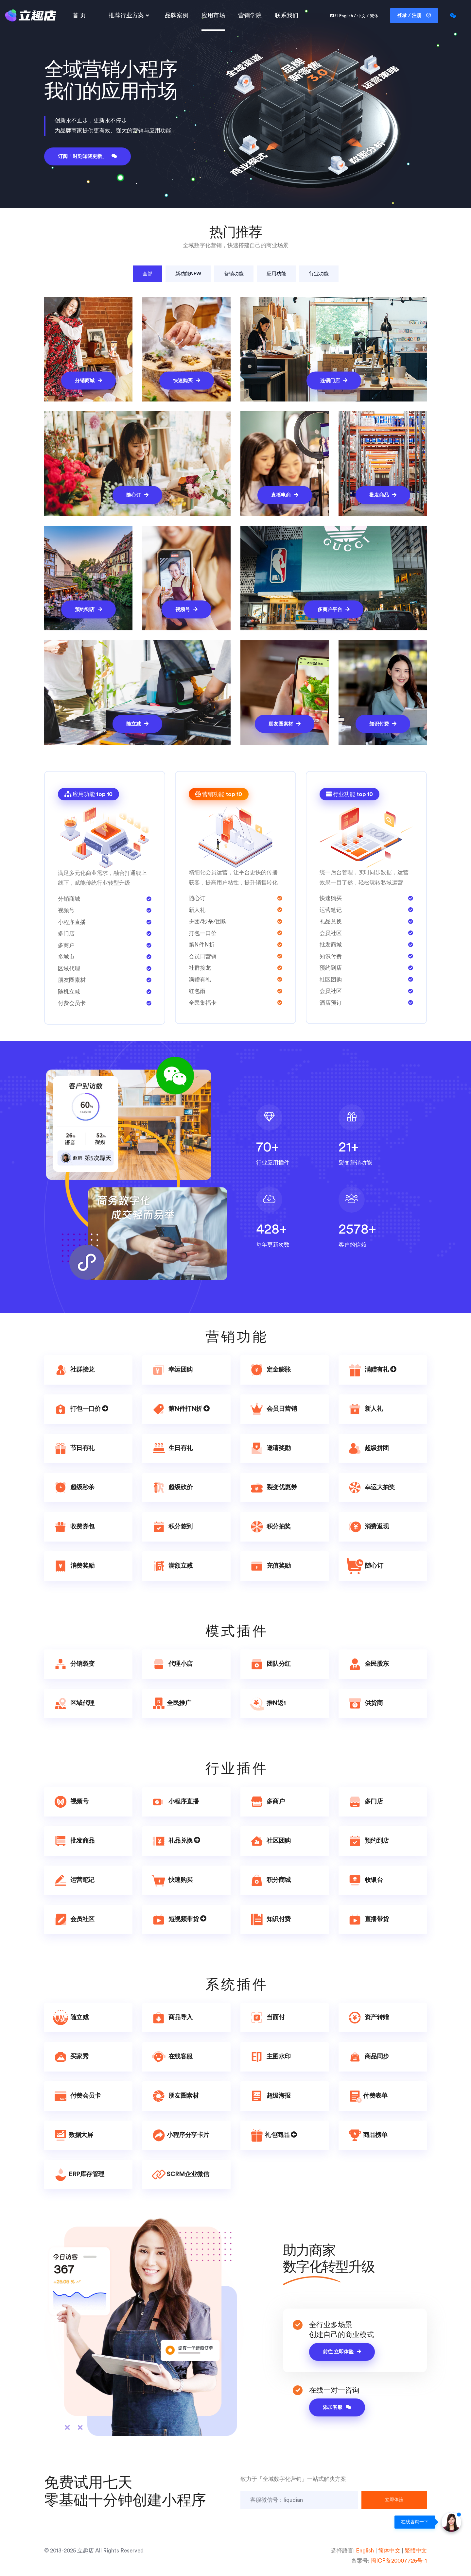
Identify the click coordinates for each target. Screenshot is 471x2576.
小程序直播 (174, 1802)
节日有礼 (73, 1448)
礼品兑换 (175, 1841)
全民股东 (368, 1664)
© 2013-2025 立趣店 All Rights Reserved (94, 2550)
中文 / (363, 16)
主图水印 (270, 2057)
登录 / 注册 (414, 15)
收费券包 (73, 1527)
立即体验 (394, 2500)
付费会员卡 (76, 2096)
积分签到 (171, 1527)
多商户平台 (334, 609)
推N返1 (267, 1703)
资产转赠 (368, 2017)
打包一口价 (80, 1409)
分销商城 (88, 380)
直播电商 (284, 494)
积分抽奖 (270, 1527)
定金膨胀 (270, 1370)
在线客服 (171, 2057)
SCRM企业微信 (179, 2174)
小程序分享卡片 (179, 2135)
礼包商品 (273, 2135)
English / (347, 16)
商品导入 (171, 2017)
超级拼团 (368, 1448)
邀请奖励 (270, 1448)
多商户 (267, 1802)
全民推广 (170, 1703)
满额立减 (171, 1566)
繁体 (374, 16)
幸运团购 (171, 1370)
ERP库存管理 (78, 2174)
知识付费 (382, 723)
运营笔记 (73, 1880)
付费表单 (367, 2096)
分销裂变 (73, 1664)
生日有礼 (171, 1448)
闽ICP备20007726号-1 (399, 2561)
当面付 (267, 2017)
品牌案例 (176, 15)
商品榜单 (367, 2135)
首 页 (79, 15)
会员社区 (73, 1919)
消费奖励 (73, 1566)
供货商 (365, 1703)
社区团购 (270, 1841)
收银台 (365, 1880)
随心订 (137, 494)
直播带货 (368, 1919)
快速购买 (186, 380)
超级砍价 (171, 1487)
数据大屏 (72, 2135)
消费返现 (368, 1527)
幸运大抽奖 (371, 1487)
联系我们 (286, 15)
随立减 (137, 723)
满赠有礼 (371, 1370)
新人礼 (365, 1409)
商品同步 (368, 2057)
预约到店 (88, 609)
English (365, 2550)
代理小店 (171, 1664)
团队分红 (270, 1664)
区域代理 (73, 1703)
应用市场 (213, 15)
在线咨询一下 (414, 2522)
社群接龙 (73, 1370)
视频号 (186, 609)
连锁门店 (333, 380)
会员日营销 (273, 1409)
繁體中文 (416, 2550)
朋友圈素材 (285, 723)
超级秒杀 (73, 1487)
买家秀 (70, 2057)
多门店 (365, 1802)
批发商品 (382, 494)
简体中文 (389, 2550)
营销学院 (250, 15)
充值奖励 (270, 1566)
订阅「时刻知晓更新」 (87, 156)
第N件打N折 (180, 1409)
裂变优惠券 (273, 1487)
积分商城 (270, 1880)
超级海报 (270, 2096)
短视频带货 (178, 1919)
